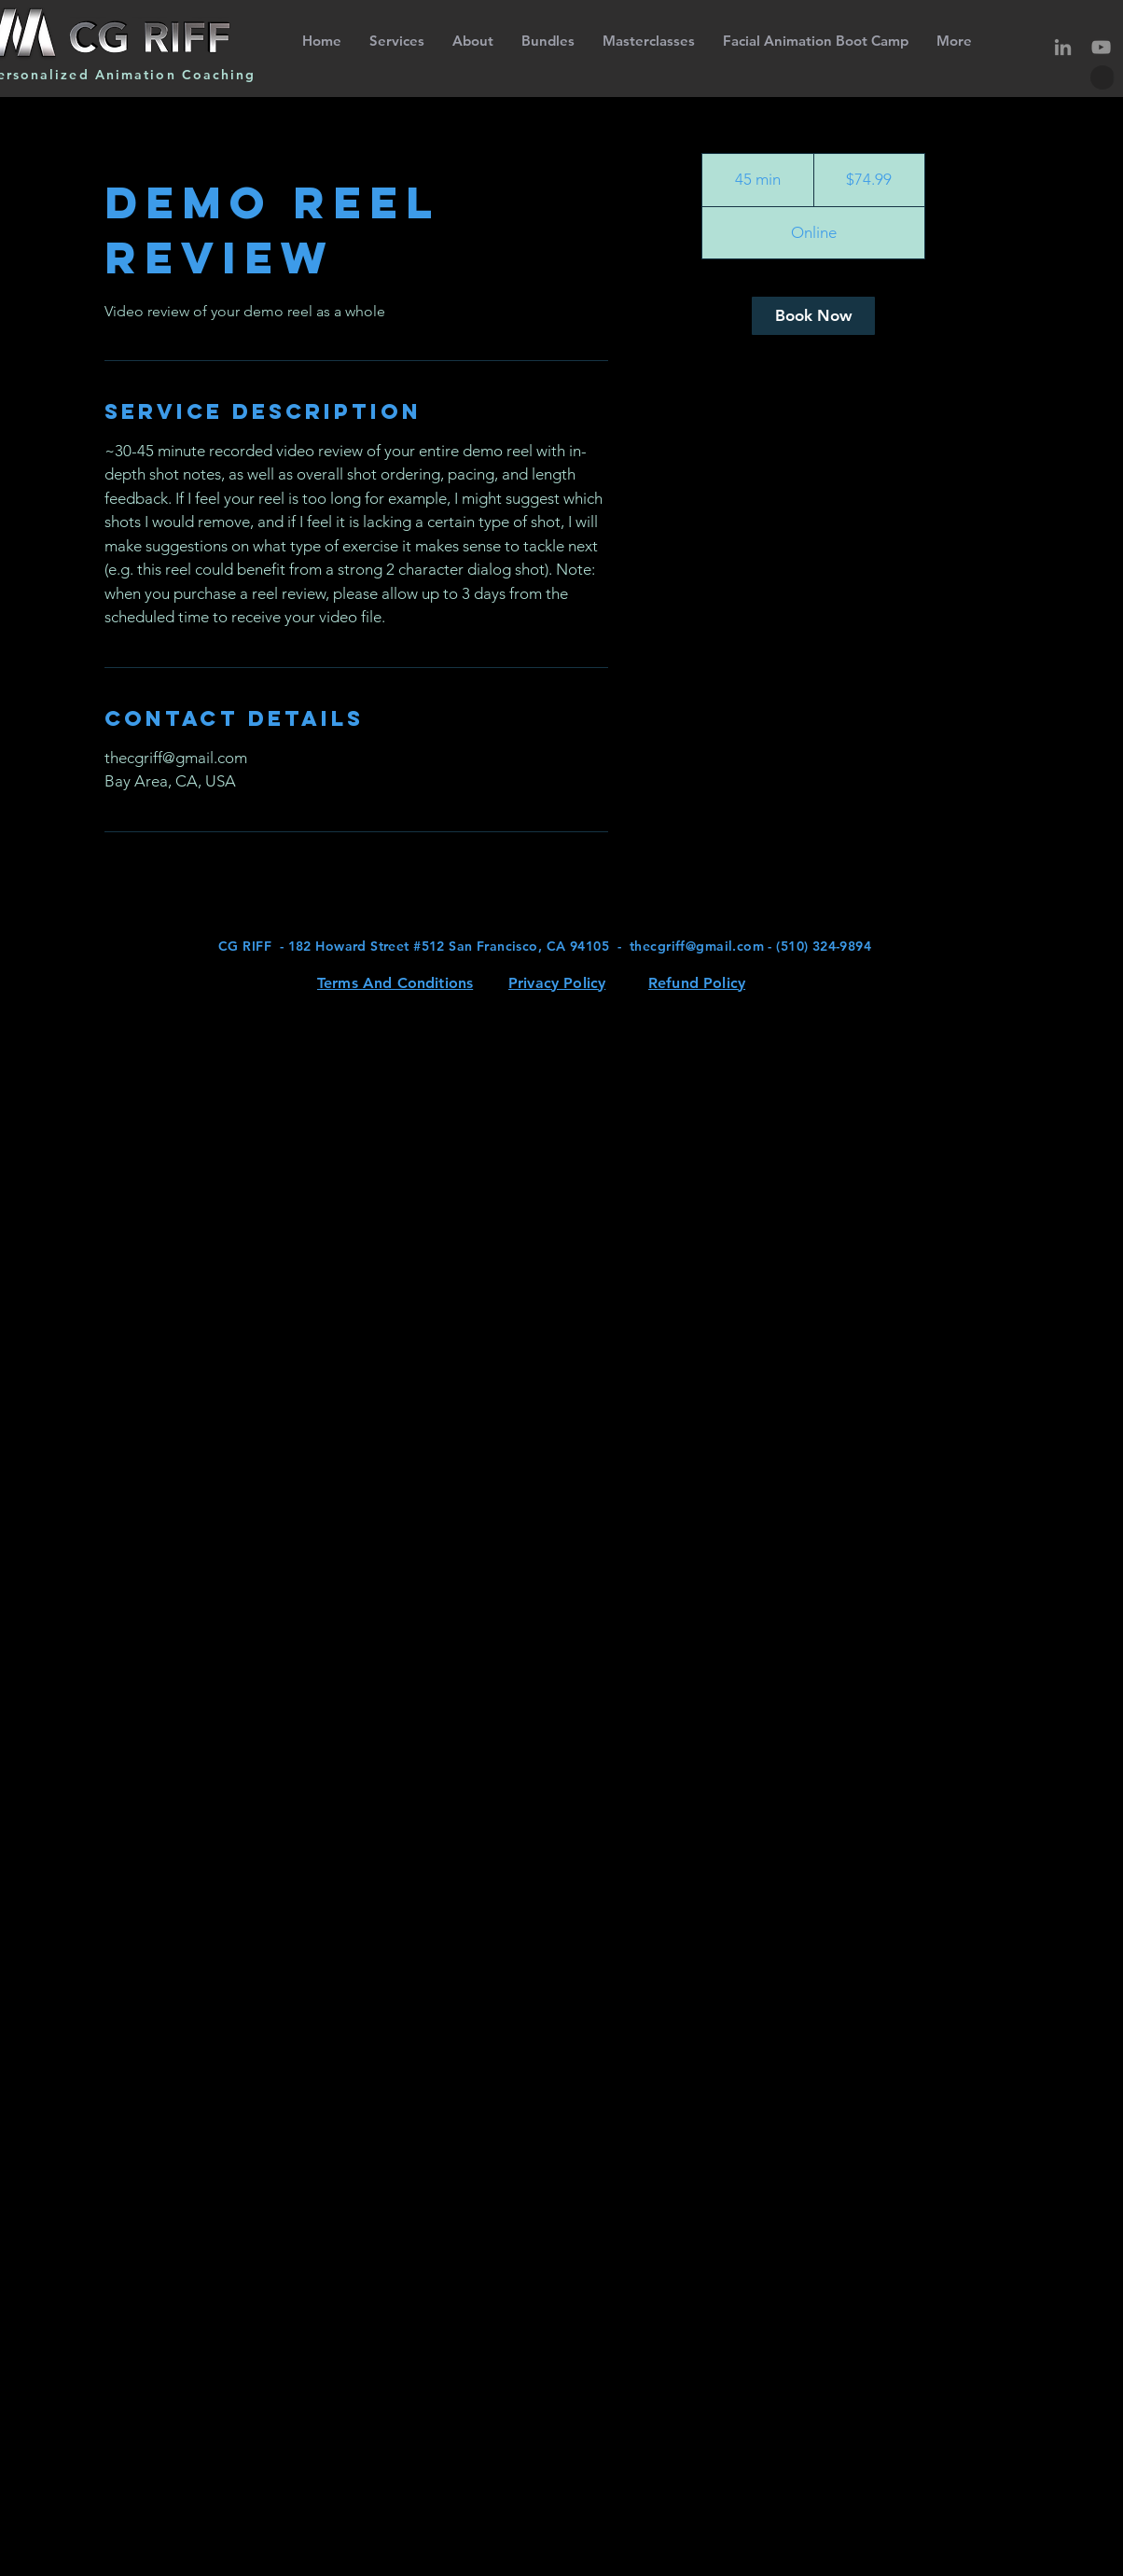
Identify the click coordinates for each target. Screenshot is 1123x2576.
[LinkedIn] (1062, 47)
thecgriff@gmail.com (697, 946)
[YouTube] (1101, 47)
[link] (813, 316)
